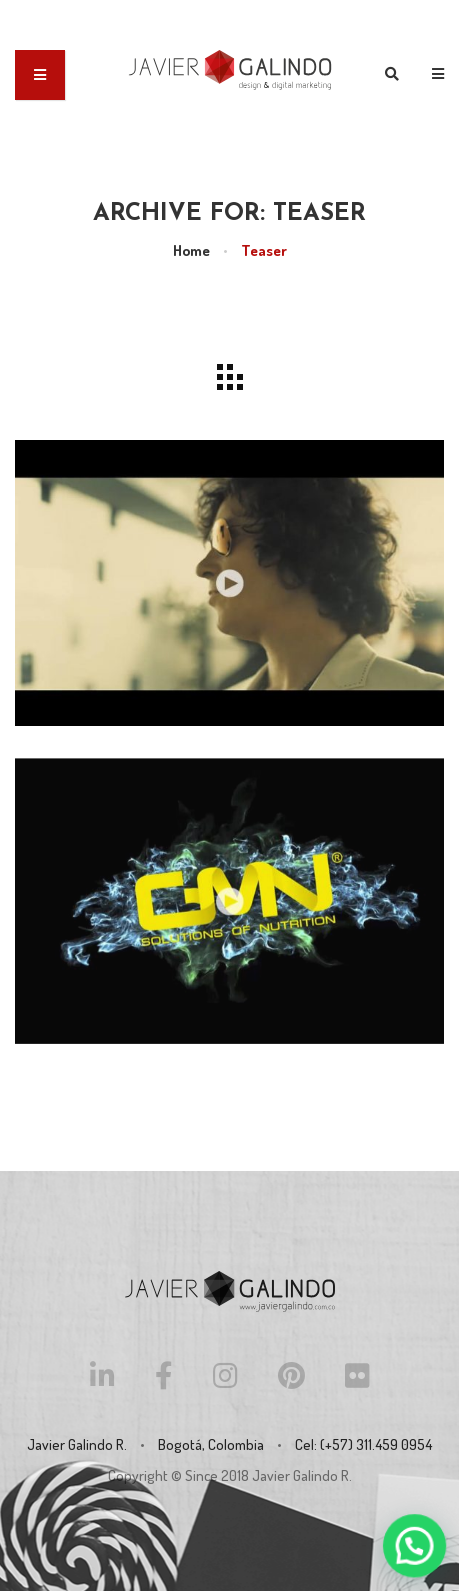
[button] (416, 1550)
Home (191, 250)
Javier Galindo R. (302, 1475)
